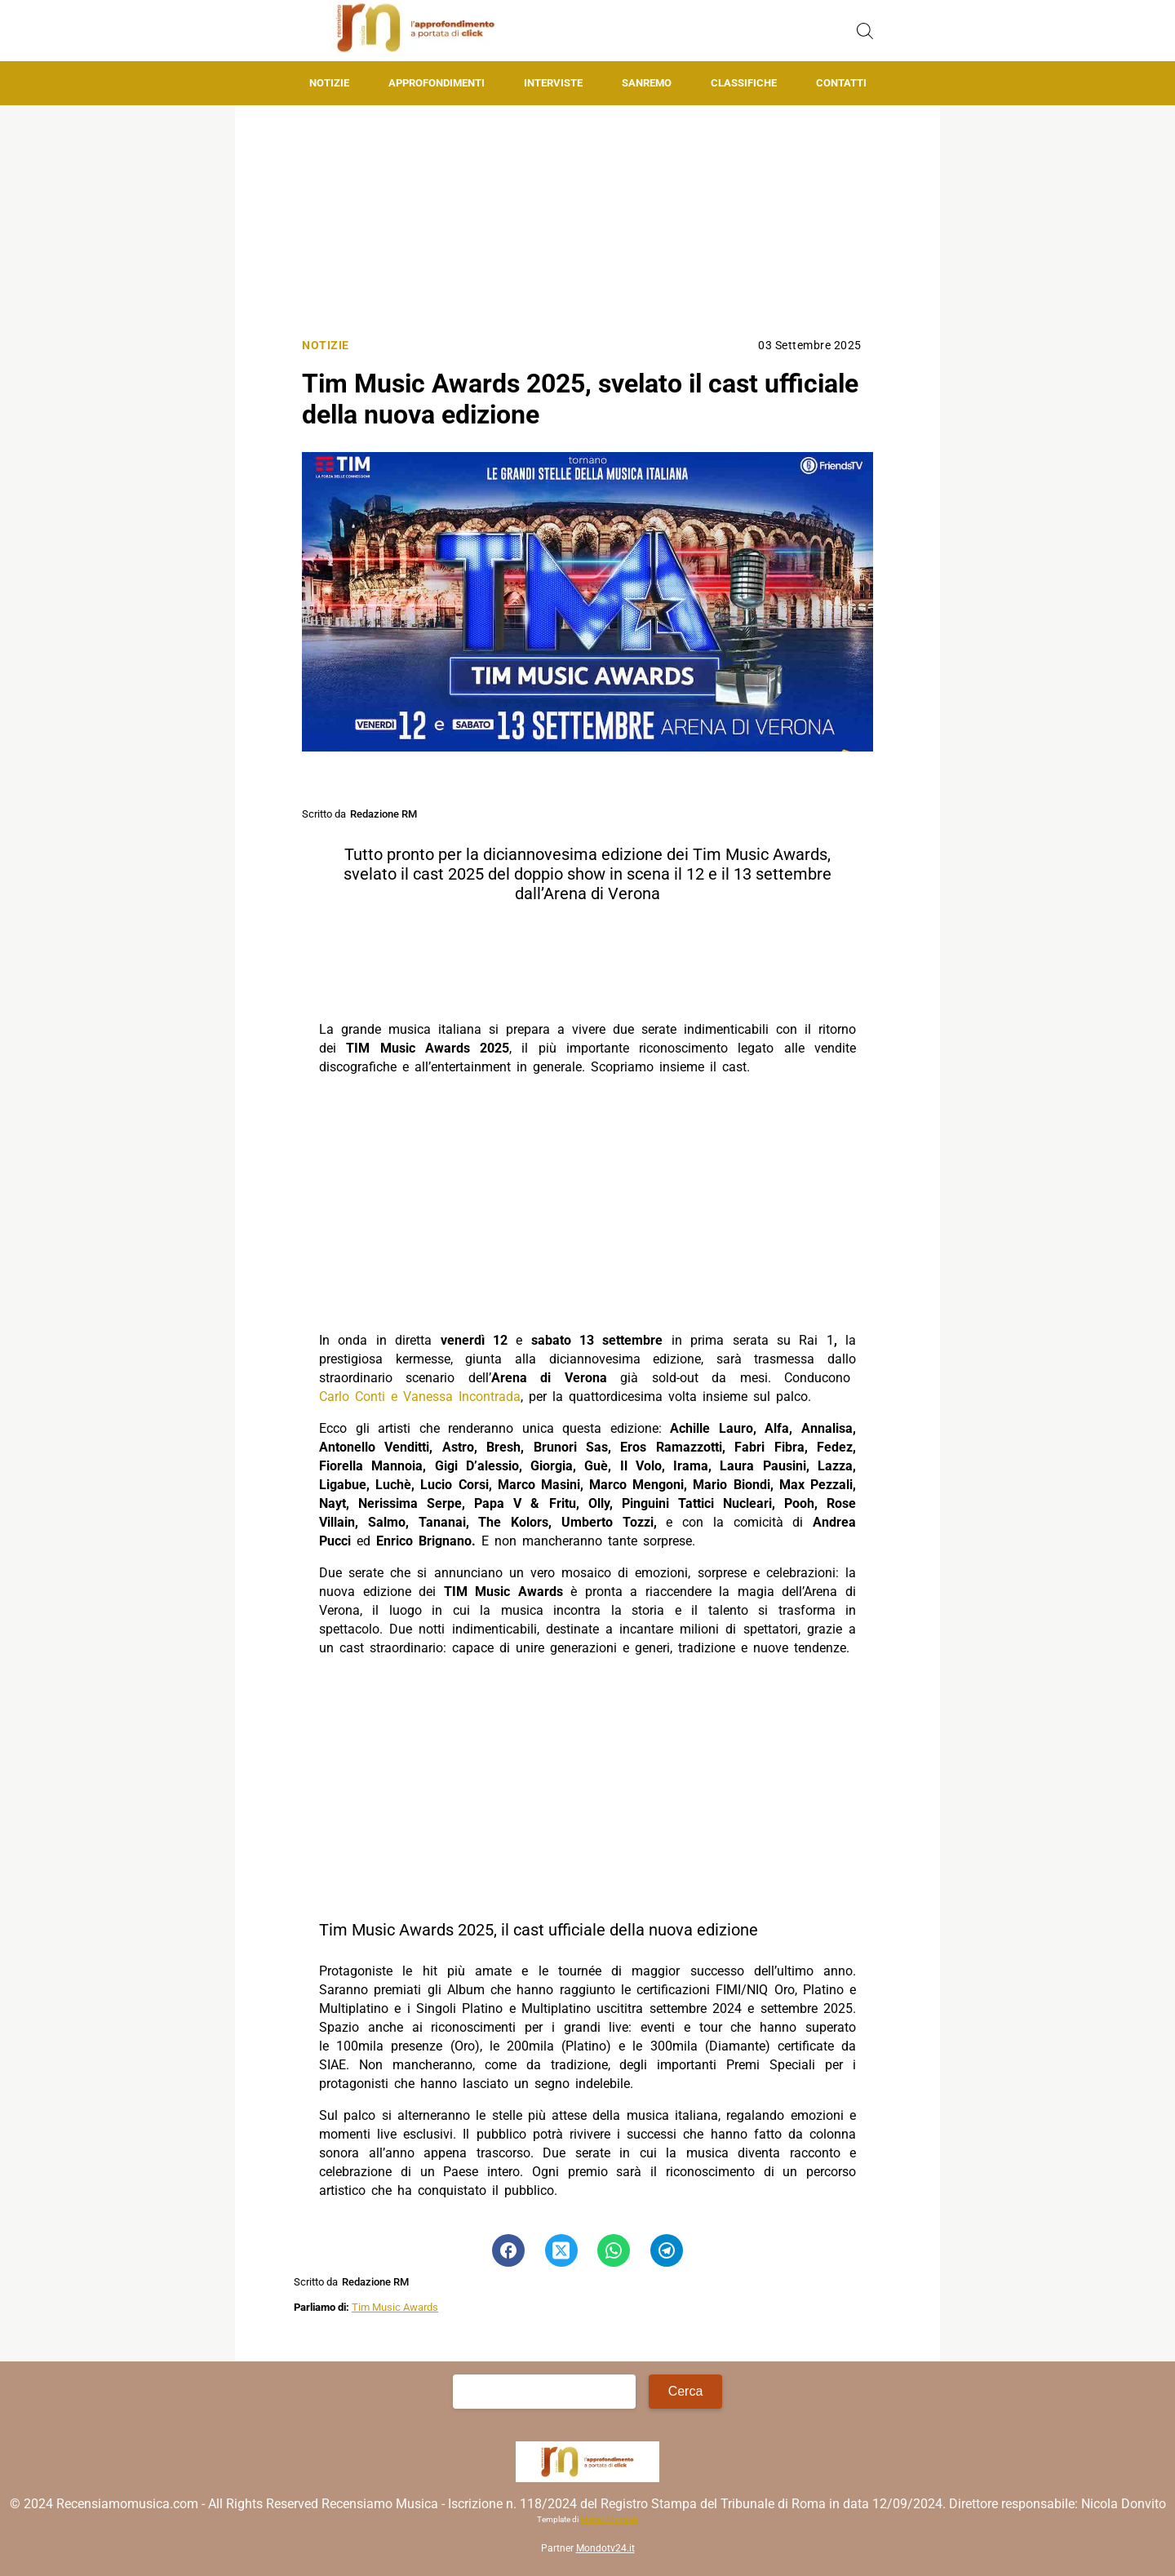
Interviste (553, 83)
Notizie (329, 83)
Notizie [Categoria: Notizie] (325, 345)
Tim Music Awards (395, 2307)
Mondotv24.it (605, 2548)
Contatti (841, 83)
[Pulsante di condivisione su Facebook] (508, 2250)
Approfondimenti (436, 83)
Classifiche (744, 83)
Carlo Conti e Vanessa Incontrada (420, 1396)
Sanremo (647, 83)
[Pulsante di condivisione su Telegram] (666, 2250)
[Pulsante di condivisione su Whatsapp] (613, 2250)
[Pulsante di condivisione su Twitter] (561, 2250)
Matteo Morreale (609, 2519)
